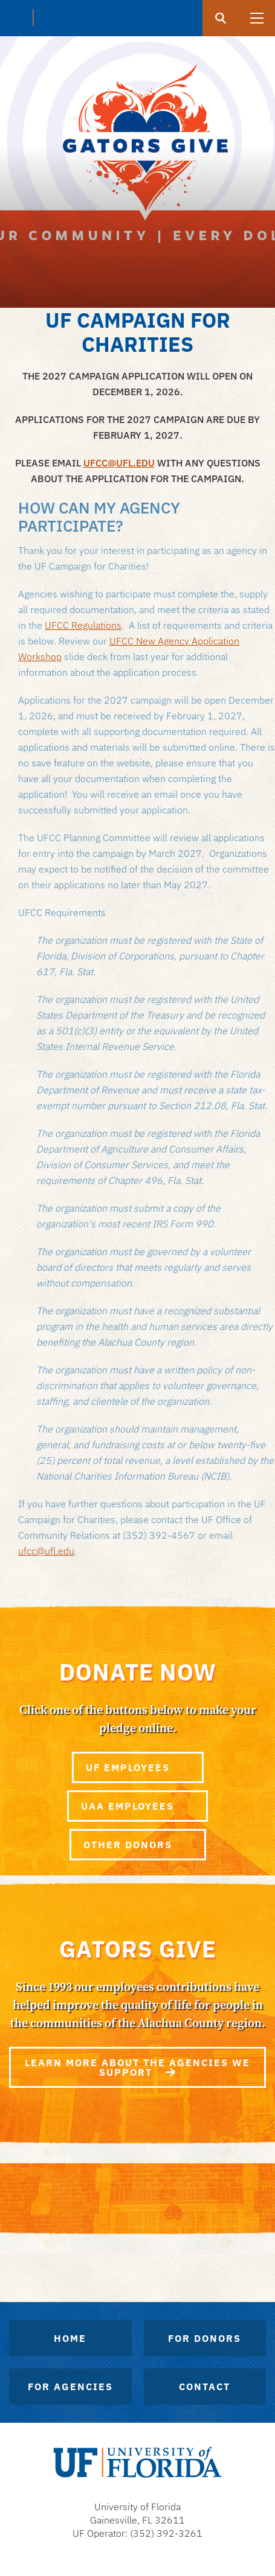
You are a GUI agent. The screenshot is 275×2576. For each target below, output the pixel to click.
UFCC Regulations (83, 625)
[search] (220, 18)
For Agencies (70, 2386)
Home (70, 2338)
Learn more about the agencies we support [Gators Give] (137, 2067)
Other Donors (137, 1845)
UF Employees (138, 1767)
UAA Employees (137, 1806)
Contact (204, 2386)
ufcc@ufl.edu (46, 1551)
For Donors (204, 2338)
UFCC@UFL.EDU (119, 463)
